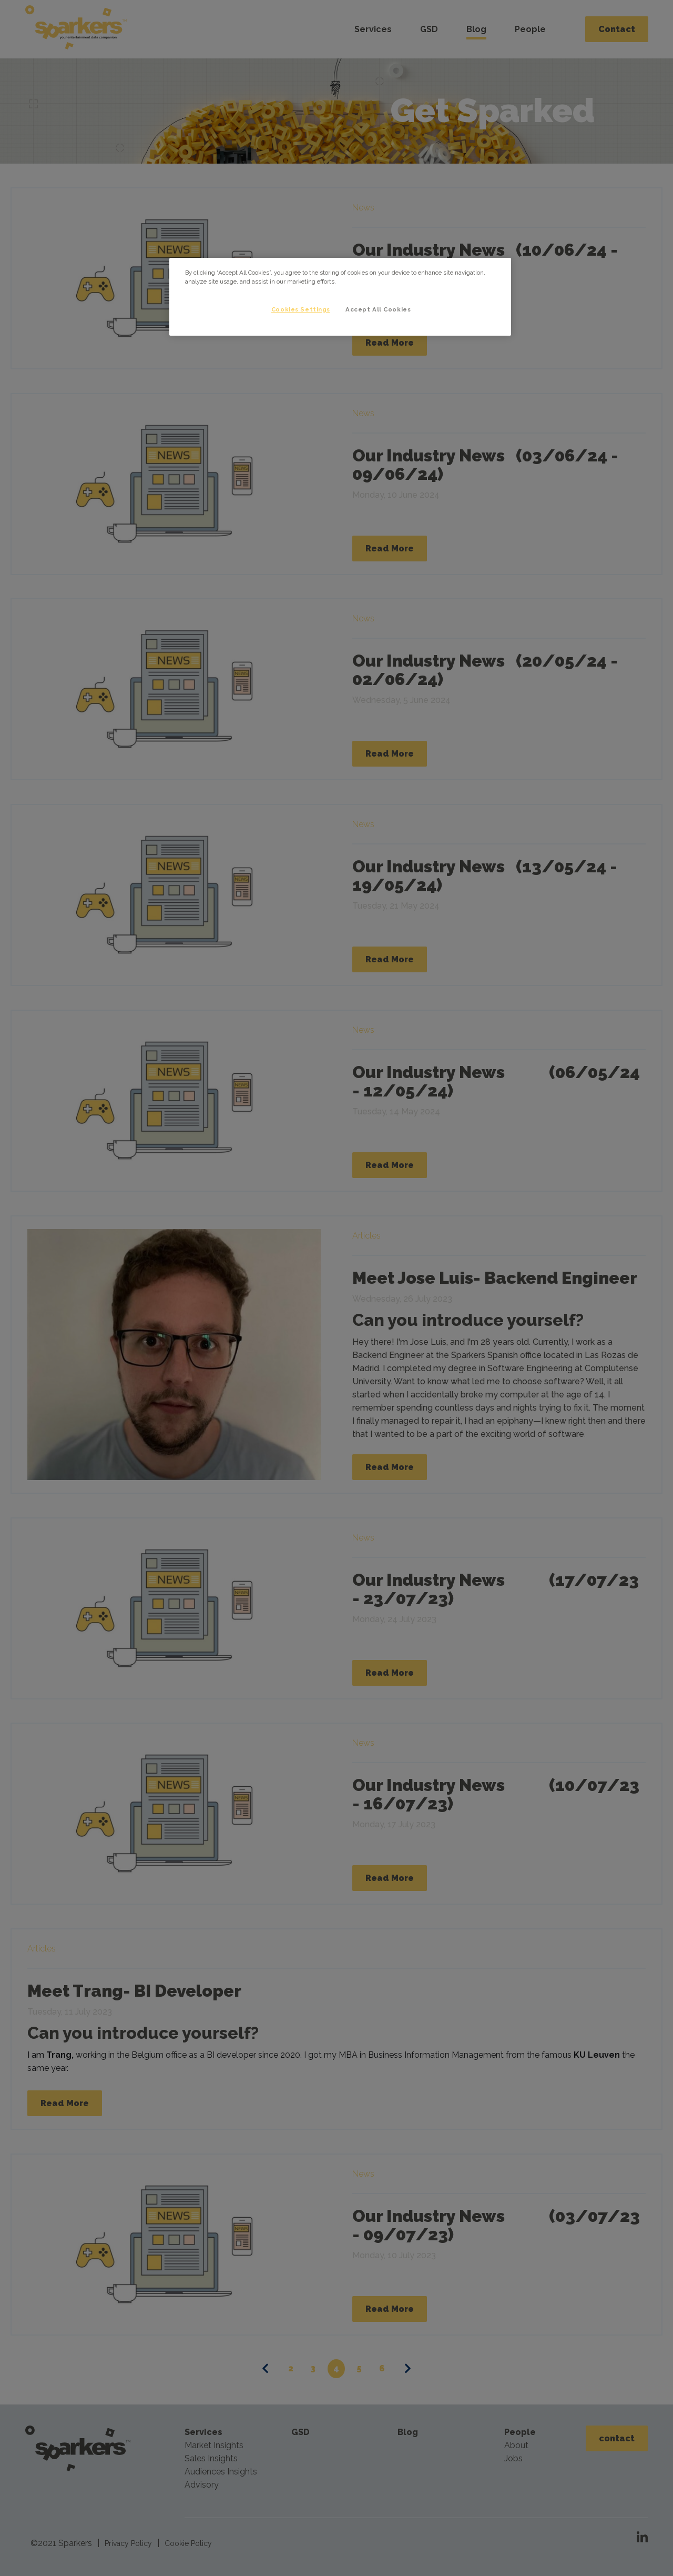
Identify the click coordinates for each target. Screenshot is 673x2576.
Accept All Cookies (378, 309)
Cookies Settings (298, 309)
